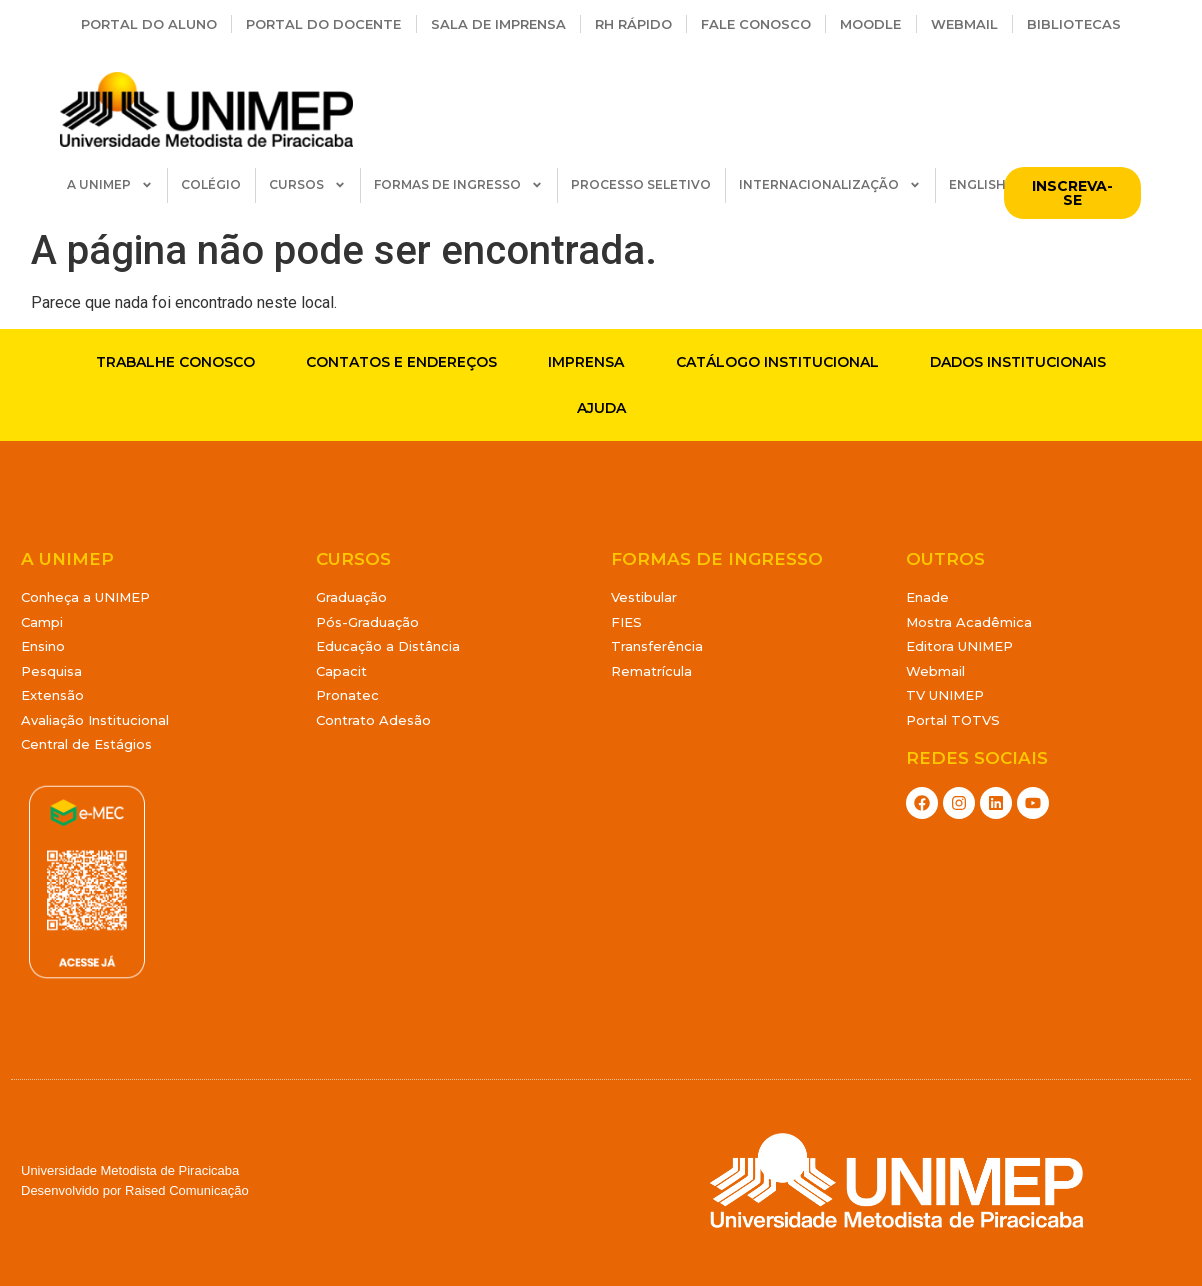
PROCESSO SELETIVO (641, 184)
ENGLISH (977, 184)
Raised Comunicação (187, 1190)
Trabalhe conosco (175, 362)
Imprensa (586, 362)
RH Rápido (633, 24)
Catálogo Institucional (777, 362)
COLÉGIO (211, 184)
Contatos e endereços (401, 362)
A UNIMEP (110, 185)
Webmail (964, 24)
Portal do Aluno (149, 24)
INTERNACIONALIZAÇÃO (830, 185)
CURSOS (307, 185)
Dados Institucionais (1018, 362)
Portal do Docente (323, 24)
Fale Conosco (756, 24)
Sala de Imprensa (498, 24)
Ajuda (601, 408)
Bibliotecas (1074, 24)
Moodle (870, 24)
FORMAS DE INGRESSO (458, 185)
